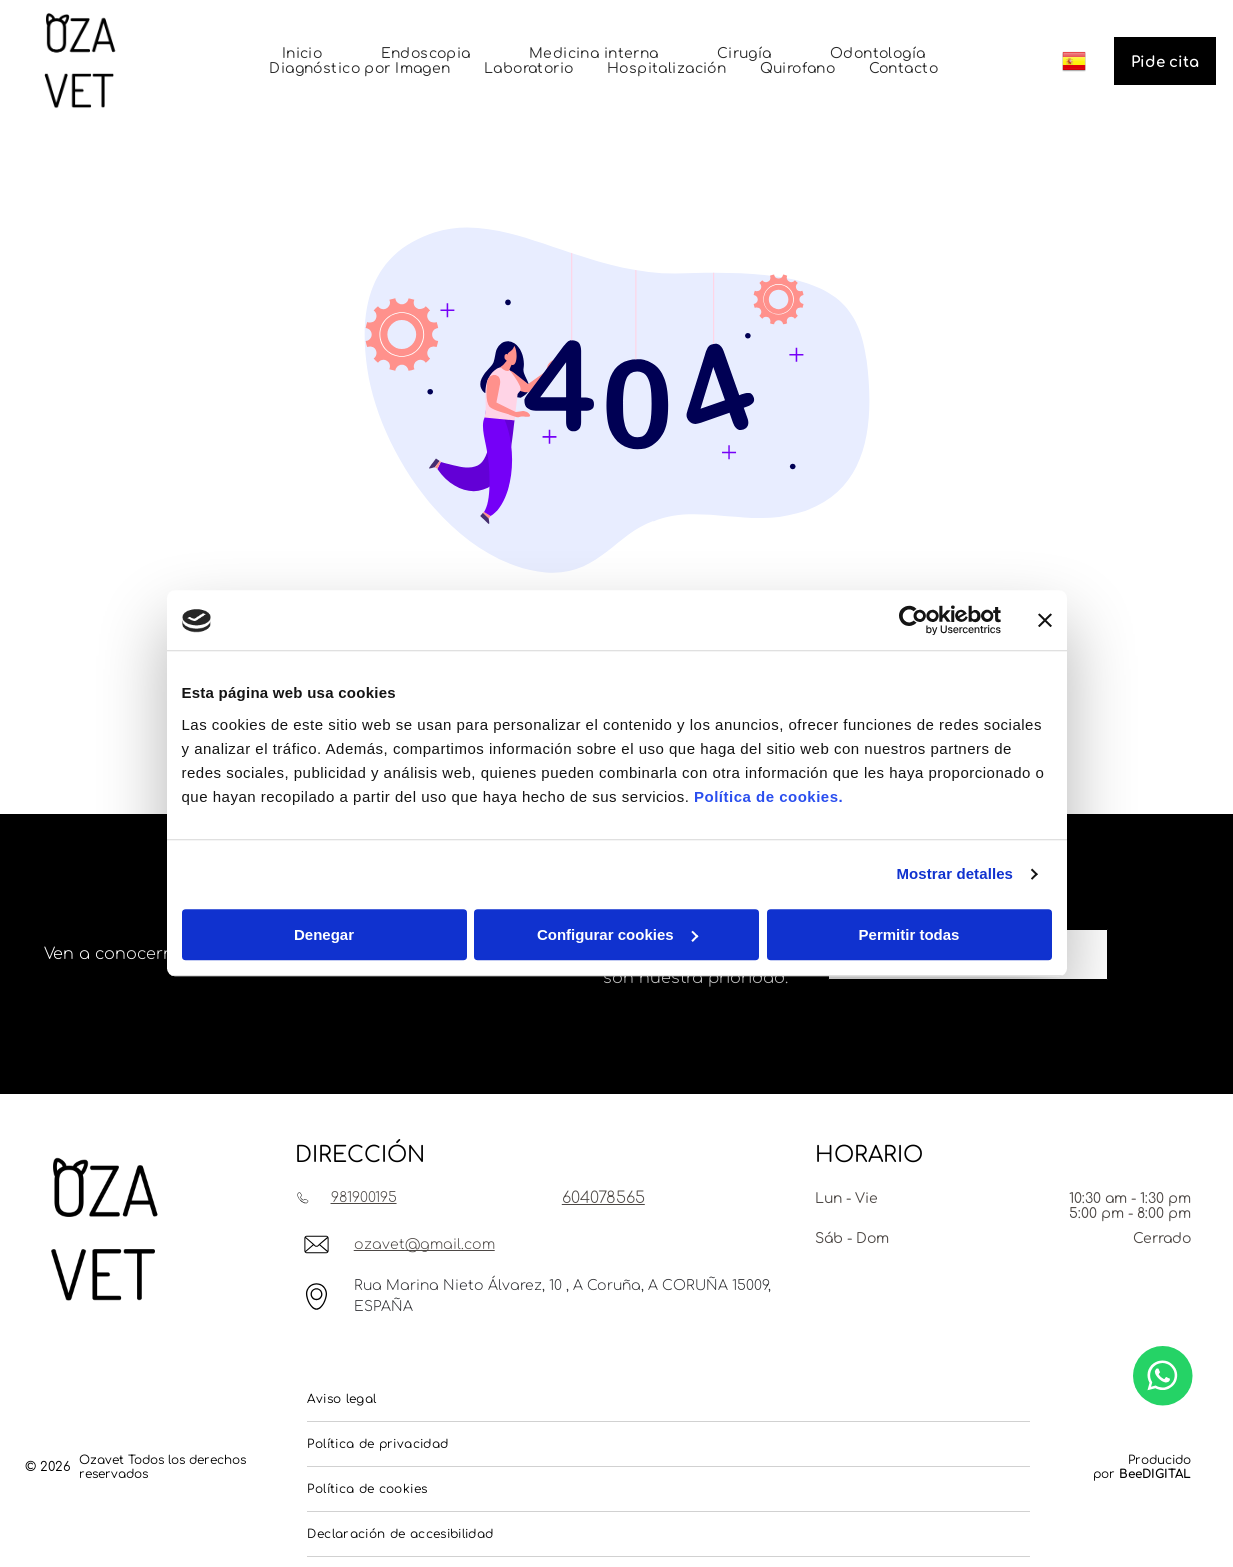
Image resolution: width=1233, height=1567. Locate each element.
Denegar (324, 934)
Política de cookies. (768, 796)
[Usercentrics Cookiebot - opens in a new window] (913, 621)
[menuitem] (302, 53)
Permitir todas (909, 934)
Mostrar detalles (954, 874)
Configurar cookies (617, 934)
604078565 (603, 1198)
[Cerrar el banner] (1045, 621)
